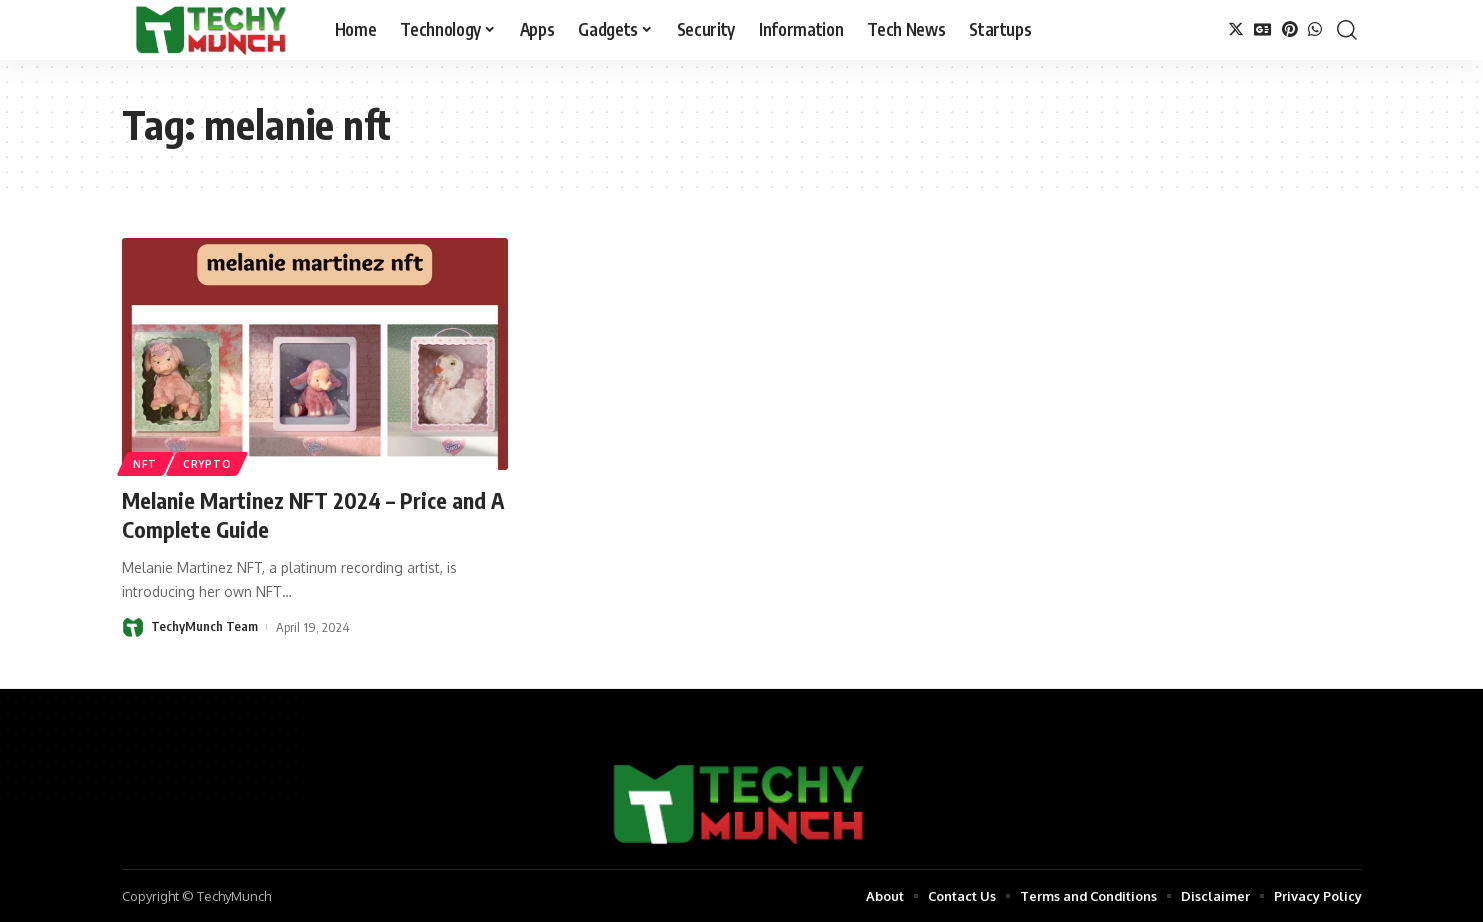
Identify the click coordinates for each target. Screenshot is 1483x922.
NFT (145, 464)
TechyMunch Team (204, 626)
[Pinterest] (1290, 29)
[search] (1347, 30)
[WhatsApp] (1315, 29)
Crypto (208, 464)
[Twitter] (1236, 29)
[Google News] (1263, 29)
